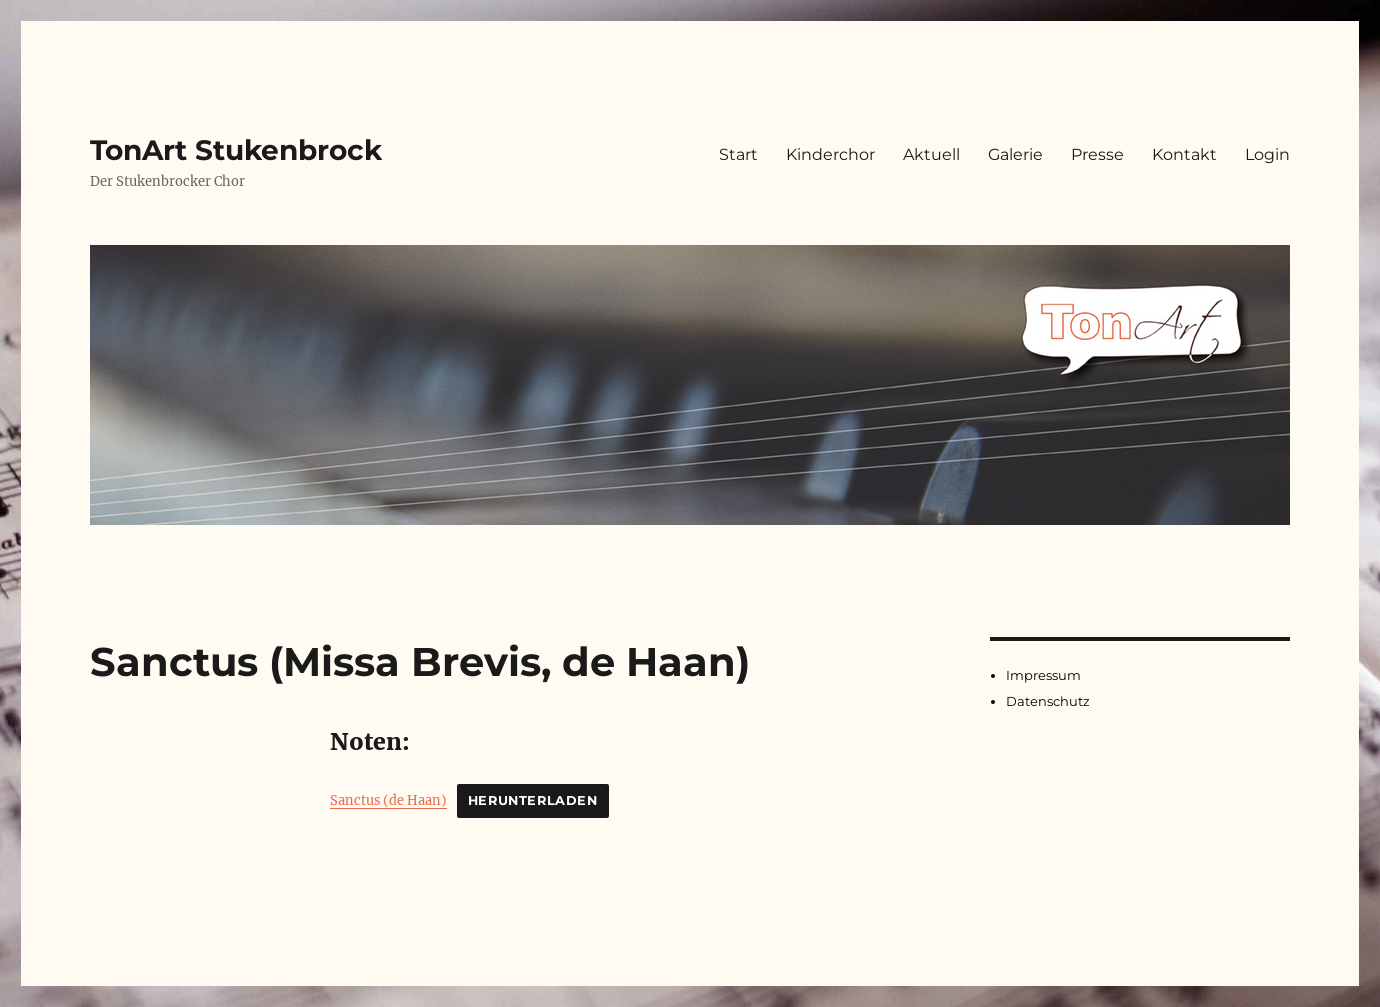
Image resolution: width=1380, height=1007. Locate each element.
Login (1267, 154)
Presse (1097, 154)
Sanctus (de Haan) (388, 800)
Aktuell (931, 154)
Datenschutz (1048, 701)
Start (738, 154)
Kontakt (1184, 154)
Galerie (1015, 154)
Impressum (1043, 675)
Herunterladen (533, 800)
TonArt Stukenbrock (236, 150)
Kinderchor (830, 154)
